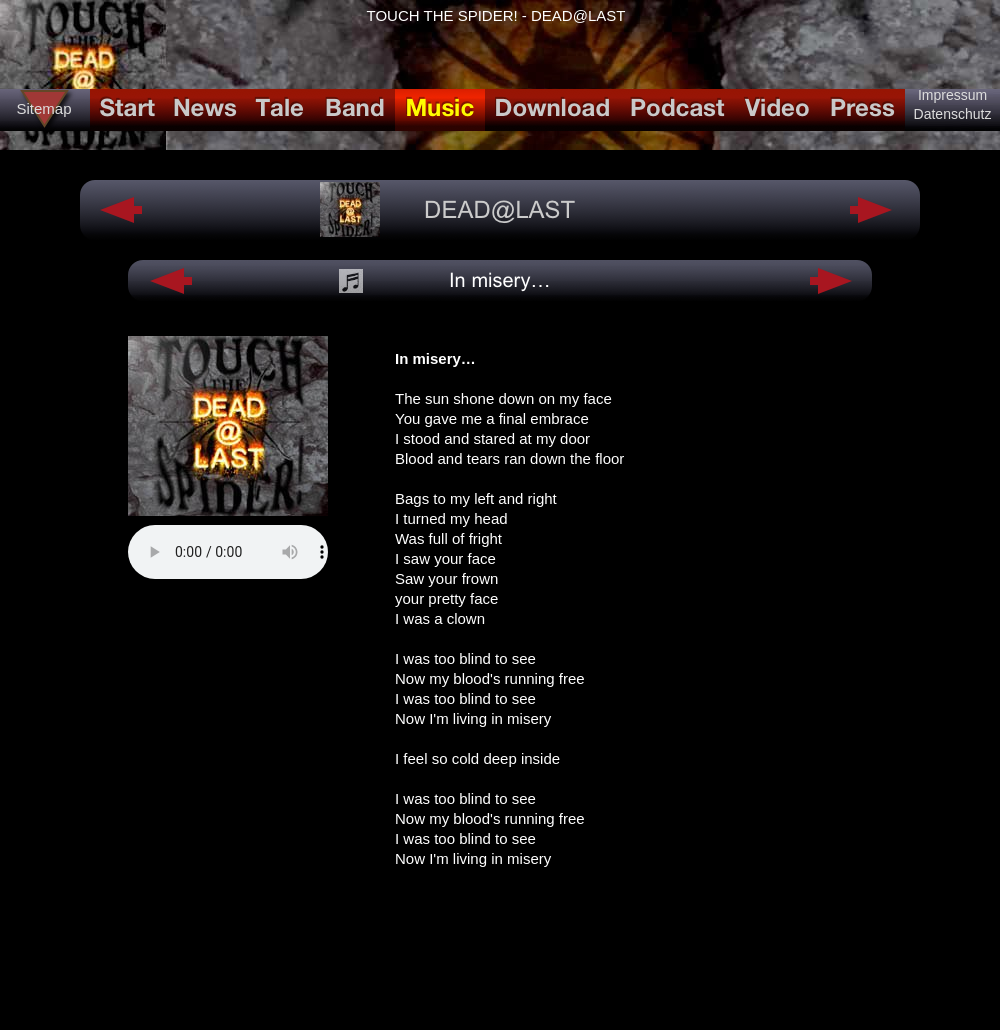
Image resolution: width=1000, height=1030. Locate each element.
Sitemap (43, 108)
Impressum (952, 95)
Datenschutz (953, 114)
